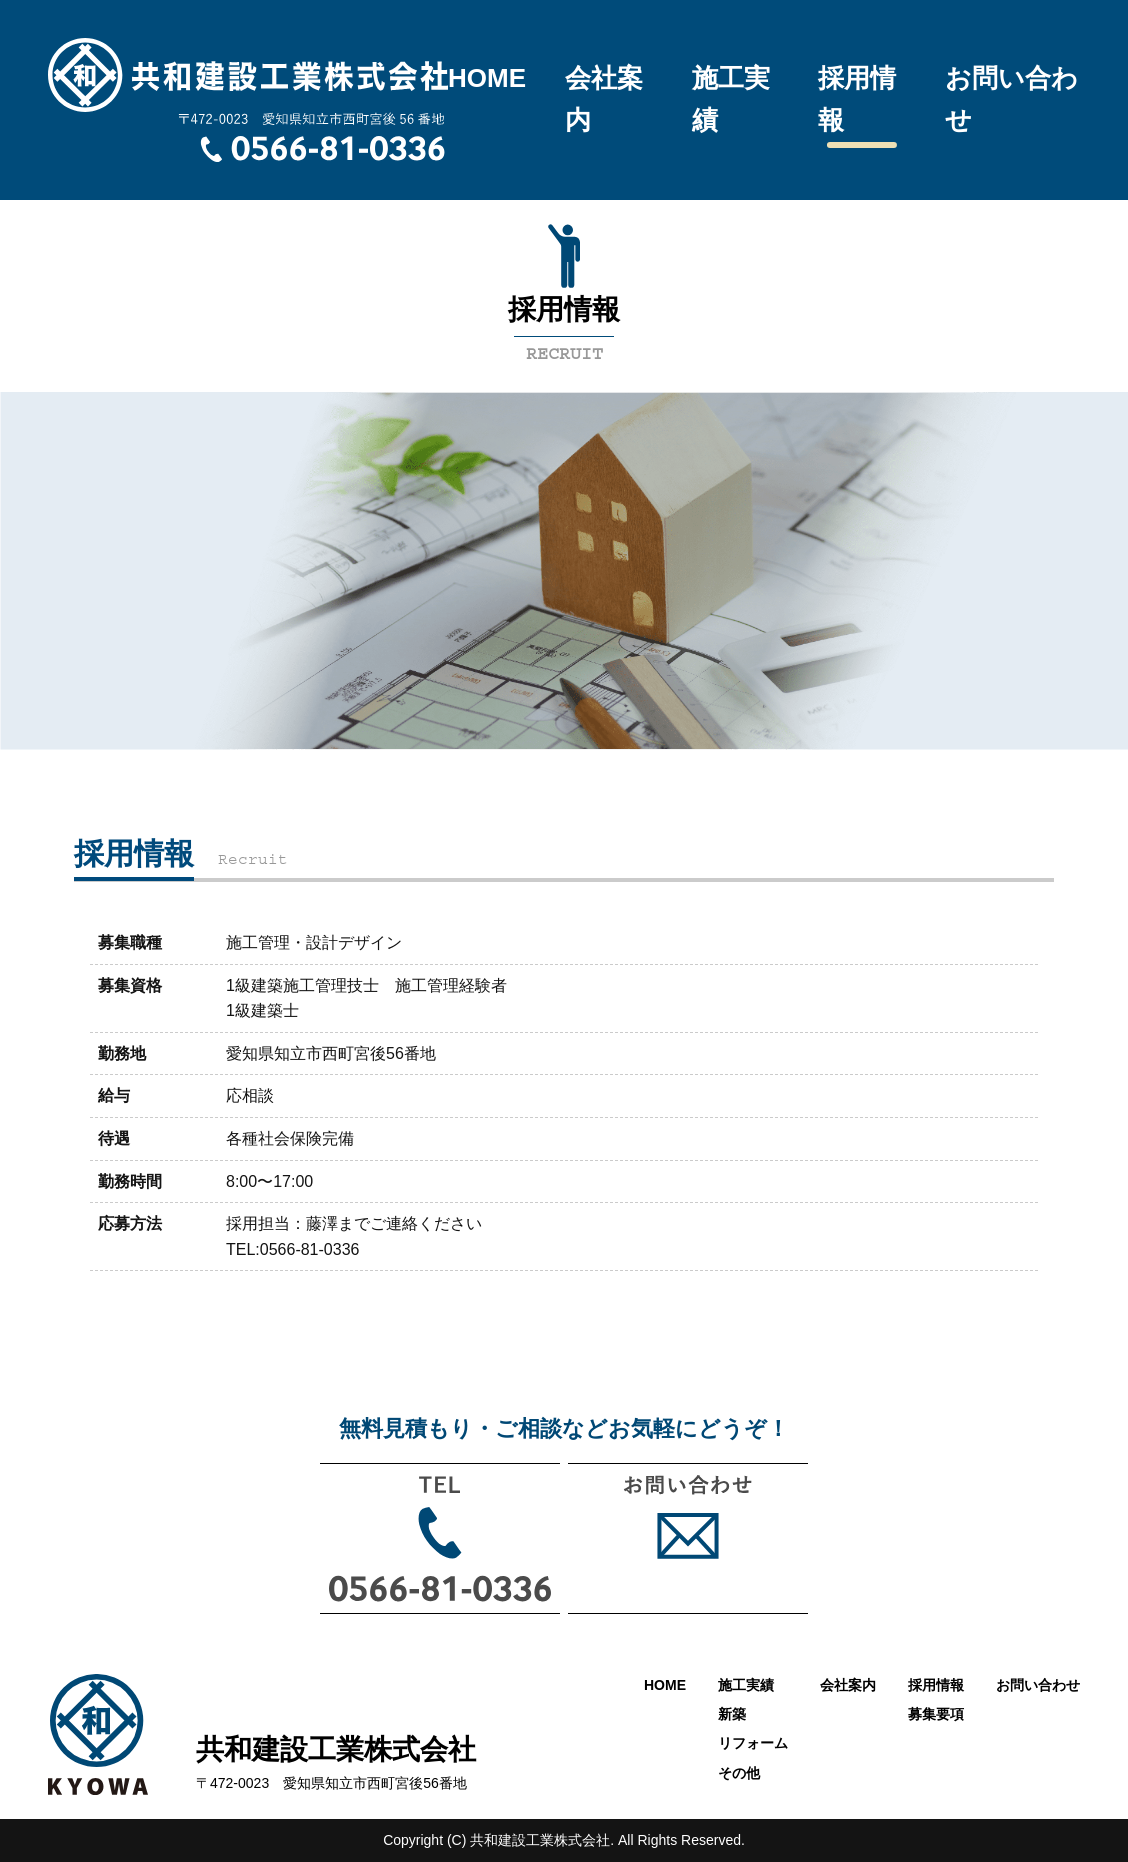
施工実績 (731, 99)
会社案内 (604, 99)
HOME (487, 78)
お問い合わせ (1011, 99)
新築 (732, 1714)
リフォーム (753, 1743)
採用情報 (857, 99)
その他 (739, 1773)
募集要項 (936, 1714)
